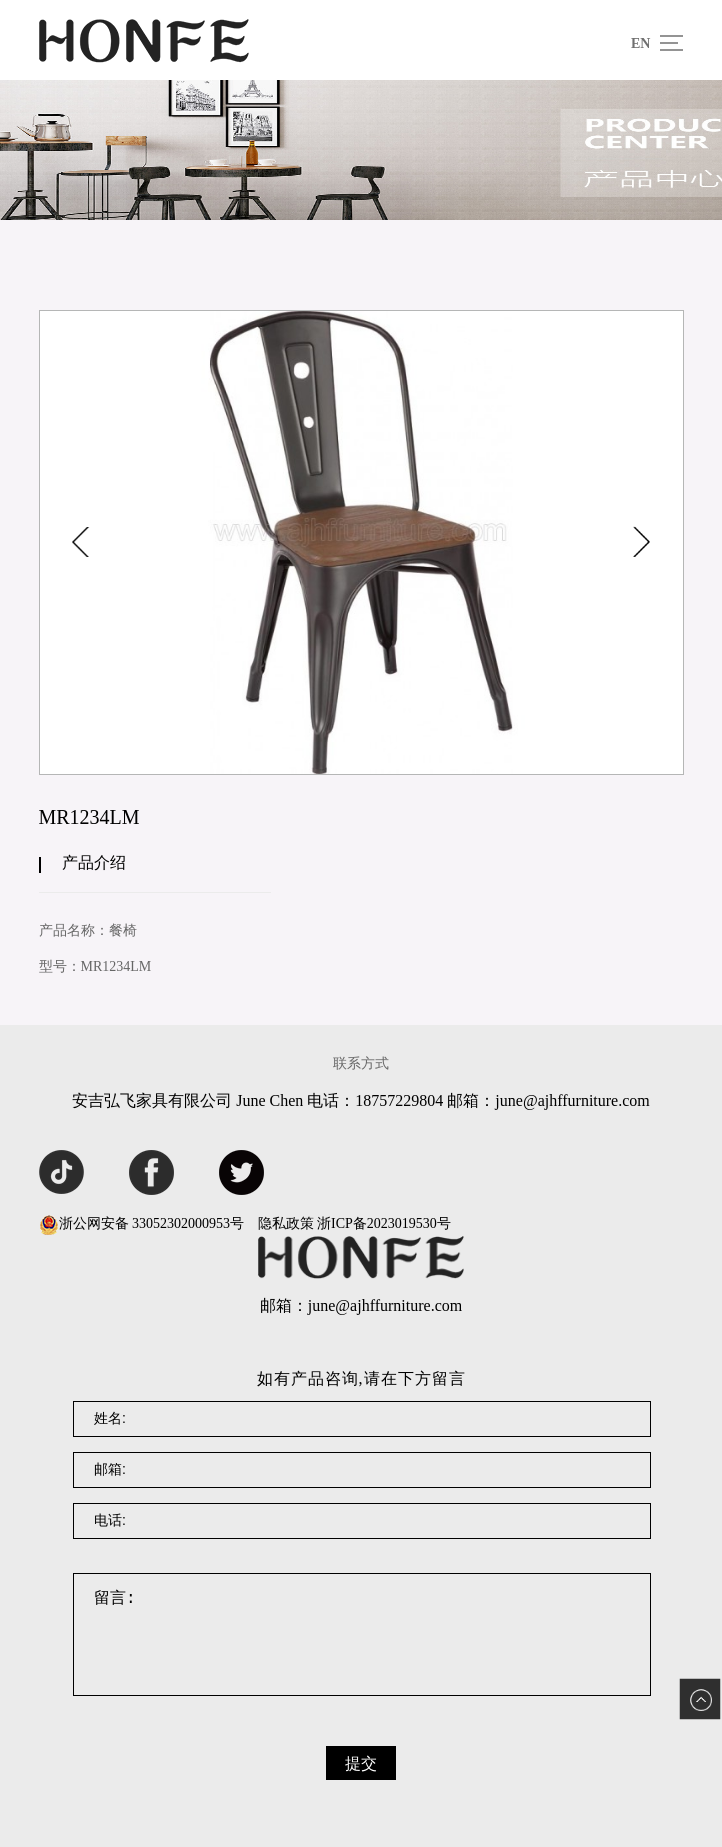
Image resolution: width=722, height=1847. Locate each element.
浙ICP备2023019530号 (384, 1223)
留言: (362, 1634)
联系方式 (361, 1063)
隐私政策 (286, 1223)
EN (640, 43)
